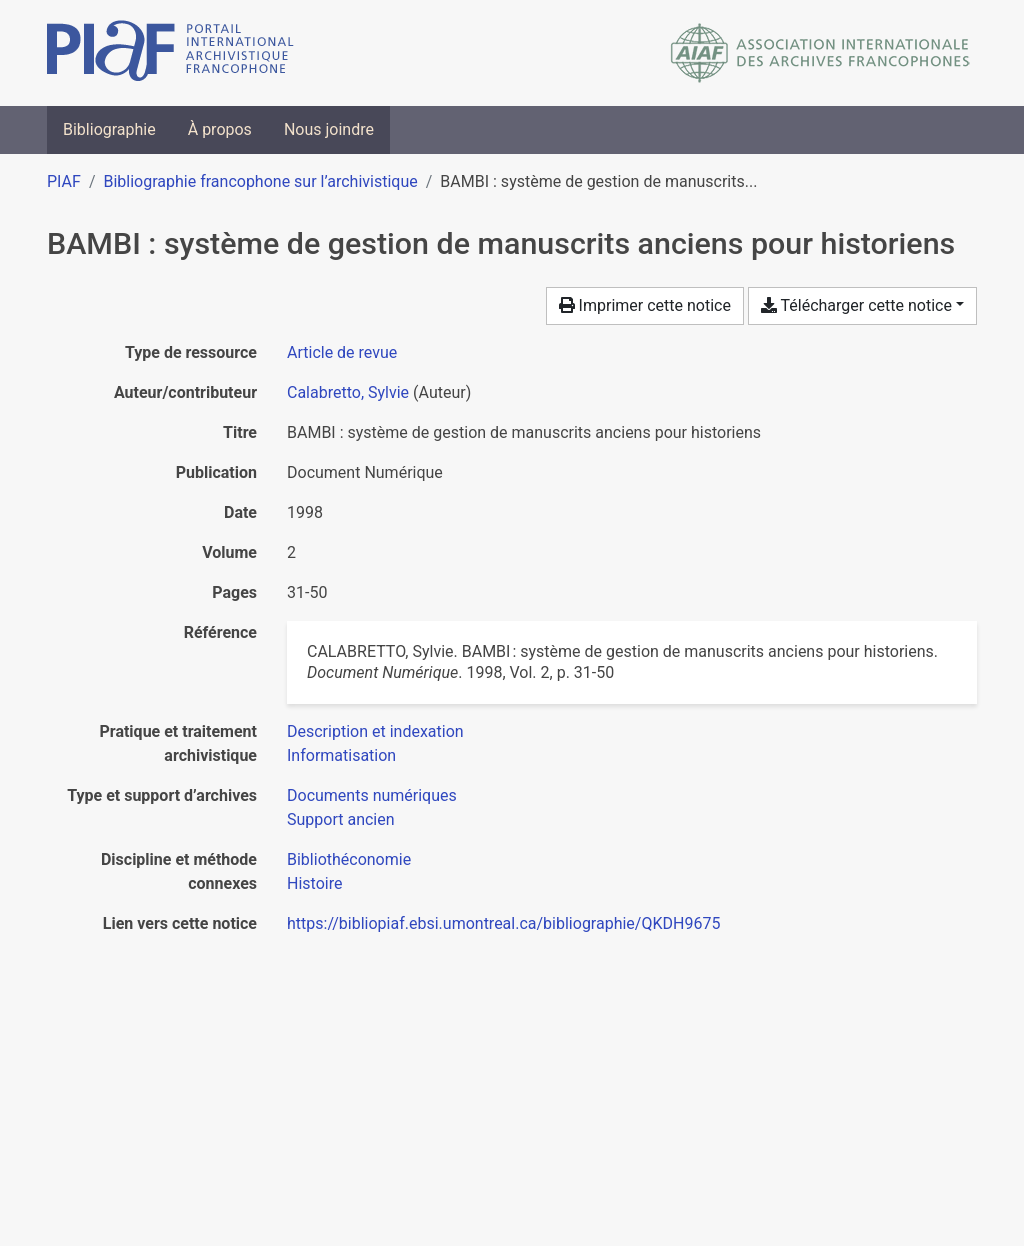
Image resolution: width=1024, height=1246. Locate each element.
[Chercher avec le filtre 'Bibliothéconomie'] (349, 859)
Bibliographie (109, 129)
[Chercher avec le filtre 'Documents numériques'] (372, 795)
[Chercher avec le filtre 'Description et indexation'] (375, 731)
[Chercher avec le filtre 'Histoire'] (314, 883)
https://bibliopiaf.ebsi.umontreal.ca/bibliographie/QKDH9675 (503, 923)
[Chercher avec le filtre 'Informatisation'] (341, 755)
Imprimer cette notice (645, 305)
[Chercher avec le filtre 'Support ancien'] (341, 819)
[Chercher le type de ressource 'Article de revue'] (342, 352)
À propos (220, 129)
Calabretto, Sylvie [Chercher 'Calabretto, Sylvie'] (348, 392)
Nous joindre (329, 129)
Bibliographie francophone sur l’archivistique (260, 181)
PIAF (64, 181)
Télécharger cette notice (856, 305)
